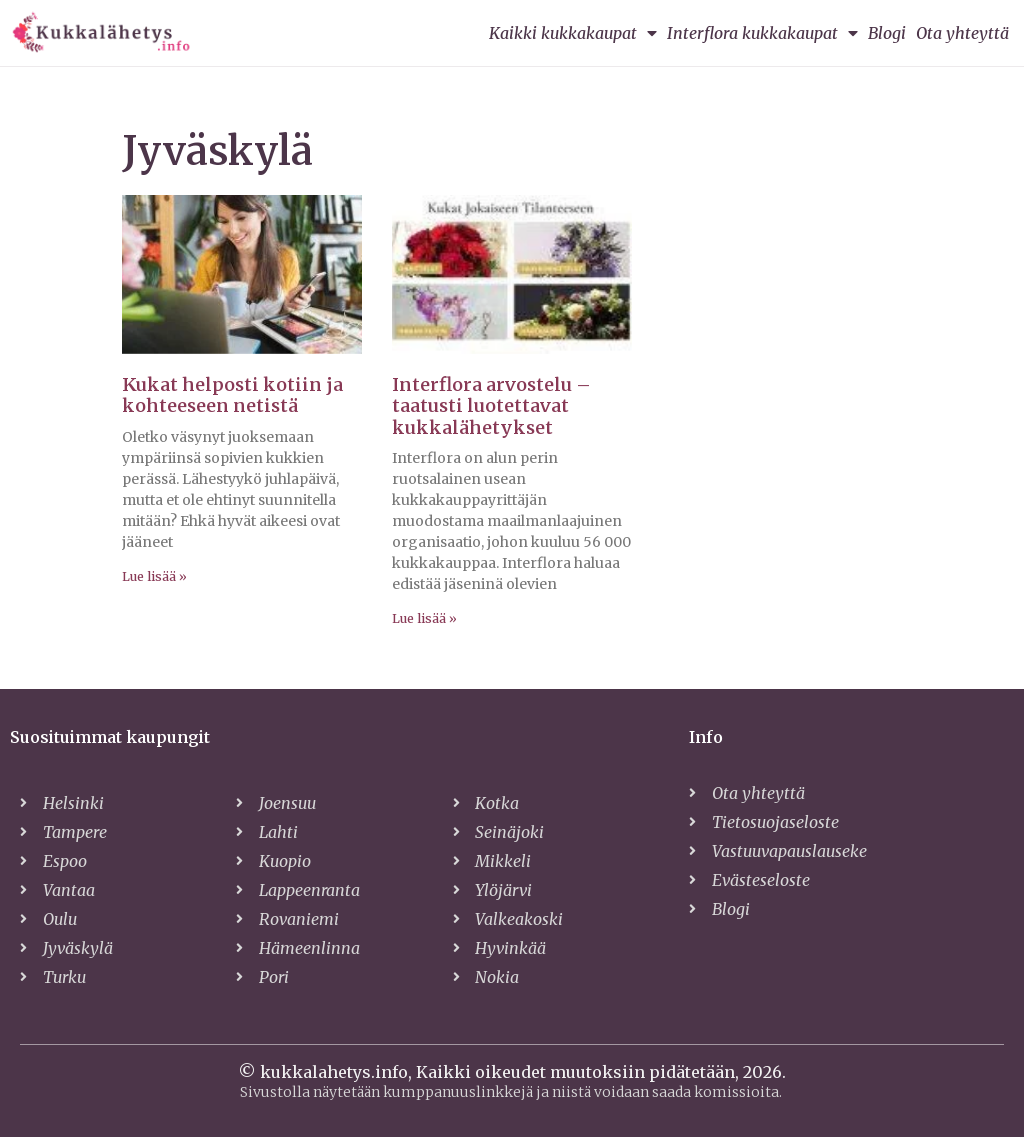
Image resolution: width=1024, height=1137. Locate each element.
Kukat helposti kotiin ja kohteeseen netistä (232, 395)
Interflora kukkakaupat (762, 33)
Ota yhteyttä (962, 33)
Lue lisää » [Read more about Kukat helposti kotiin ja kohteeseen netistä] (154, 576)
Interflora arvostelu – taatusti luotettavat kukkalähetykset (491, 406)
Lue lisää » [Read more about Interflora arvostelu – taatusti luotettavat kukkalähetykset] (424, 618)
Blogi (887, 33)
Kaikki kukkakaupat (573, 33)
